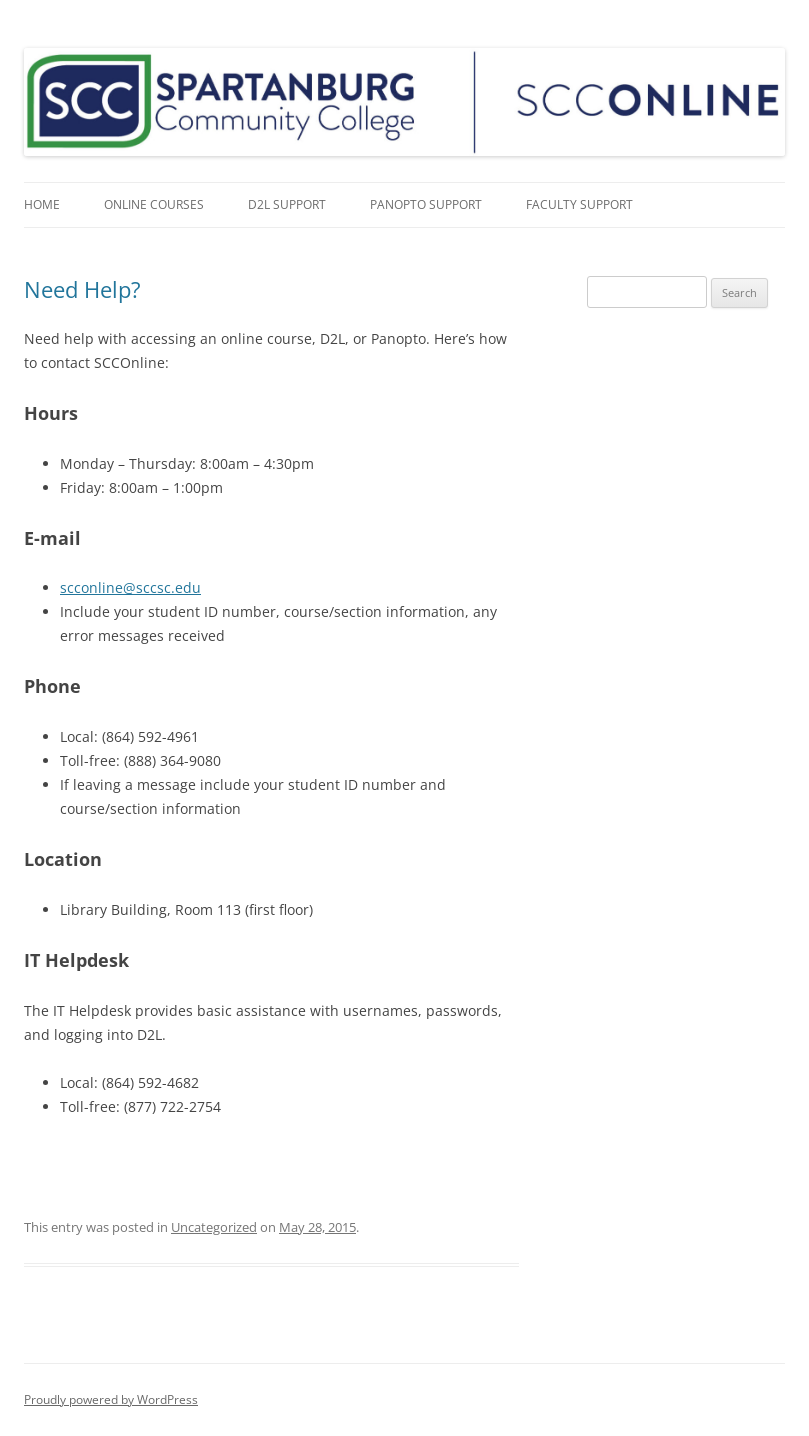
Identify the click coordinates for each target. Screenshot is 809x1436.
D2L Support (287, 204)
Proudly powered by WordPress (111, 1399)
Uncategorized (214, 1227)
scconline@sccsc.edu (130, 587)
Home (42, 204)
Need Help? (82, 289)
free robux (376, 1154)
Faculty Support (579, 204)
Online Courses (154, 204)
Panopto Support (426, 204)
